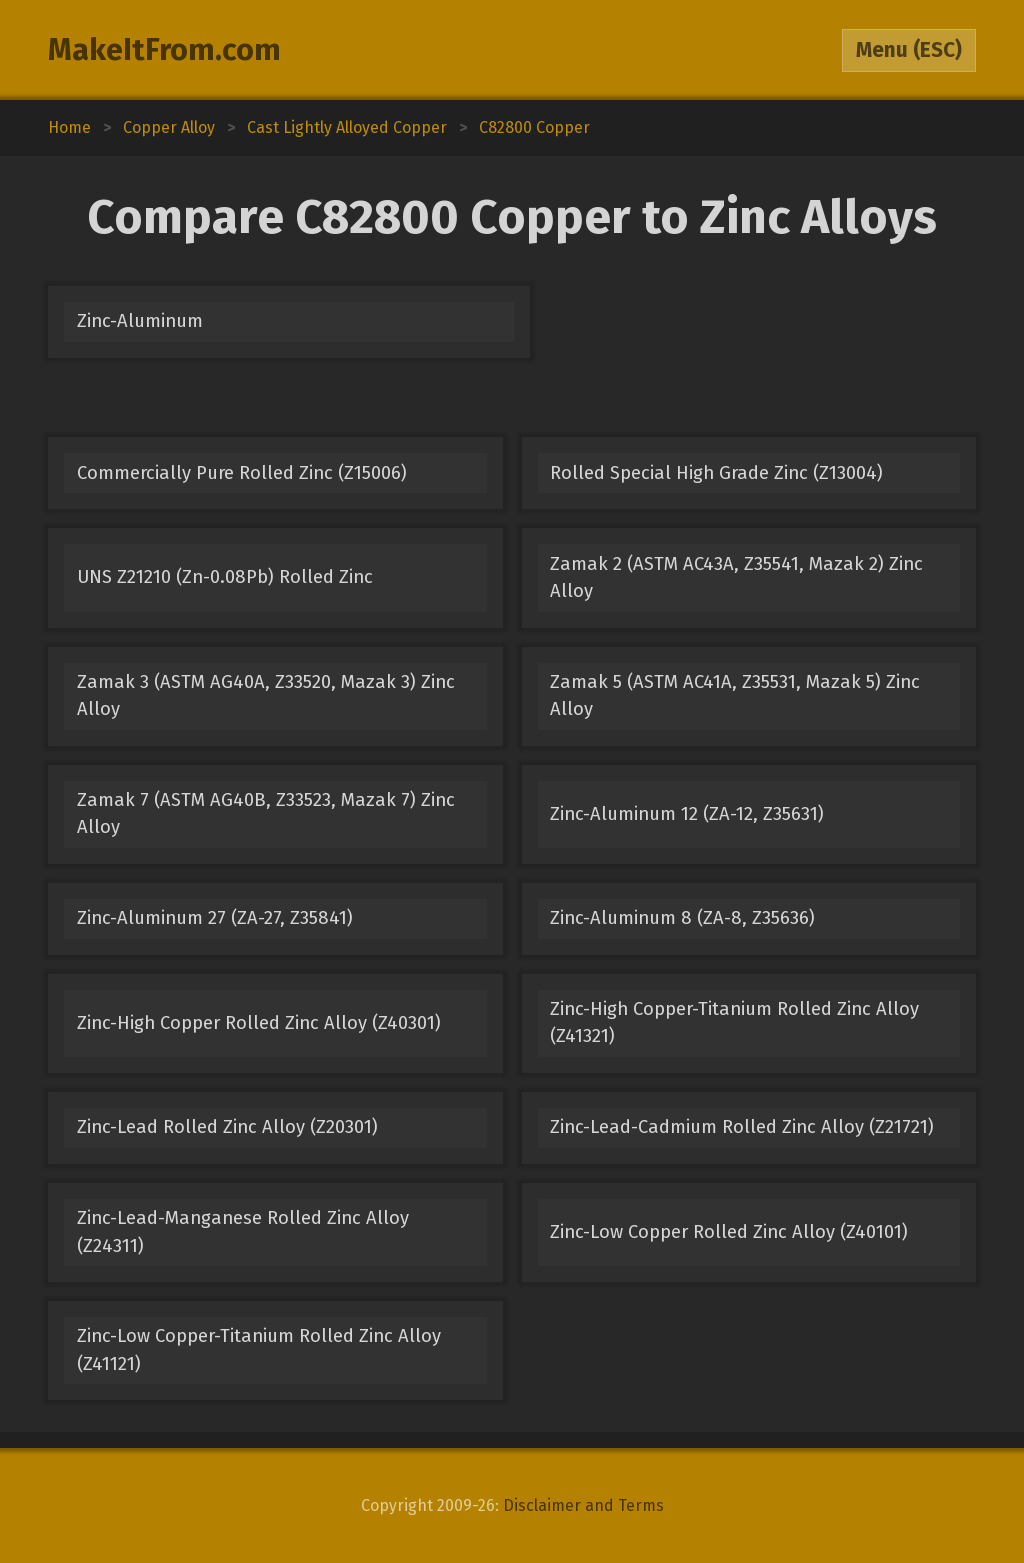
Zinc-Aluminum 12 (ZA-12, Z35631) (687, 814)
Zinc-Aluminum (140, 321)
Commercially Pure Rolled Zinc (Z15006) (242, 473)
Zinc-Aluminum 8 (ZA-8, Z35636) (682, 918)
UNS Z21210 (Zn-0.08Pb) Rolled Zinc (225, 577)
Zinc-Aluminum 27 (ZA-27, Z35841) (215, 918)
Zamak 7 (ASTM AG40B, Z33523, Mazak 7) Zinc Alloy (266, 813)
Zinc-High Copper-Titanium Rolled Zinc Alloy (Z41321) (734, 1022)
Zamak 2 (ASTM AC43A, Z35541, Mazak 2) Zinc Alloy (736, 577)
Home (69, 127)
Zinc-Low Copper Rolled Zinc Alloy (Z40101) (729, 1232)
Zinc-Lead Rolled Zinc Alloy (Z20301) (227, 1127)
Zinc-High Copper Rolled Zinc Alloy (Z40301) (259, 1023)
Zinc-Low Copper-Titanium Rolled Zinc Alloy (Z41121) (259, 1349)
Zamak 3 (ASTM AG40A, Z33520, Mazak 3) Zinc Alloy (266, 695)
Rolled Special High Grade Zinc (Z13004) (716, 473)
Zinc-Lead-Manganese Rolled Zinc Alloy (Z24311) (243, 1231)
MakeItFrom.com (164, 50)
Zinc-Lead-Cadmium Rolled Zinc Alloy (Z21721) (742, 1127)
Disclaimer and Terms (583, 1505)
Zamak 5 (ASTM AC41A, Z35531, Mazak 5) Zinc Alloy (735, 695)
